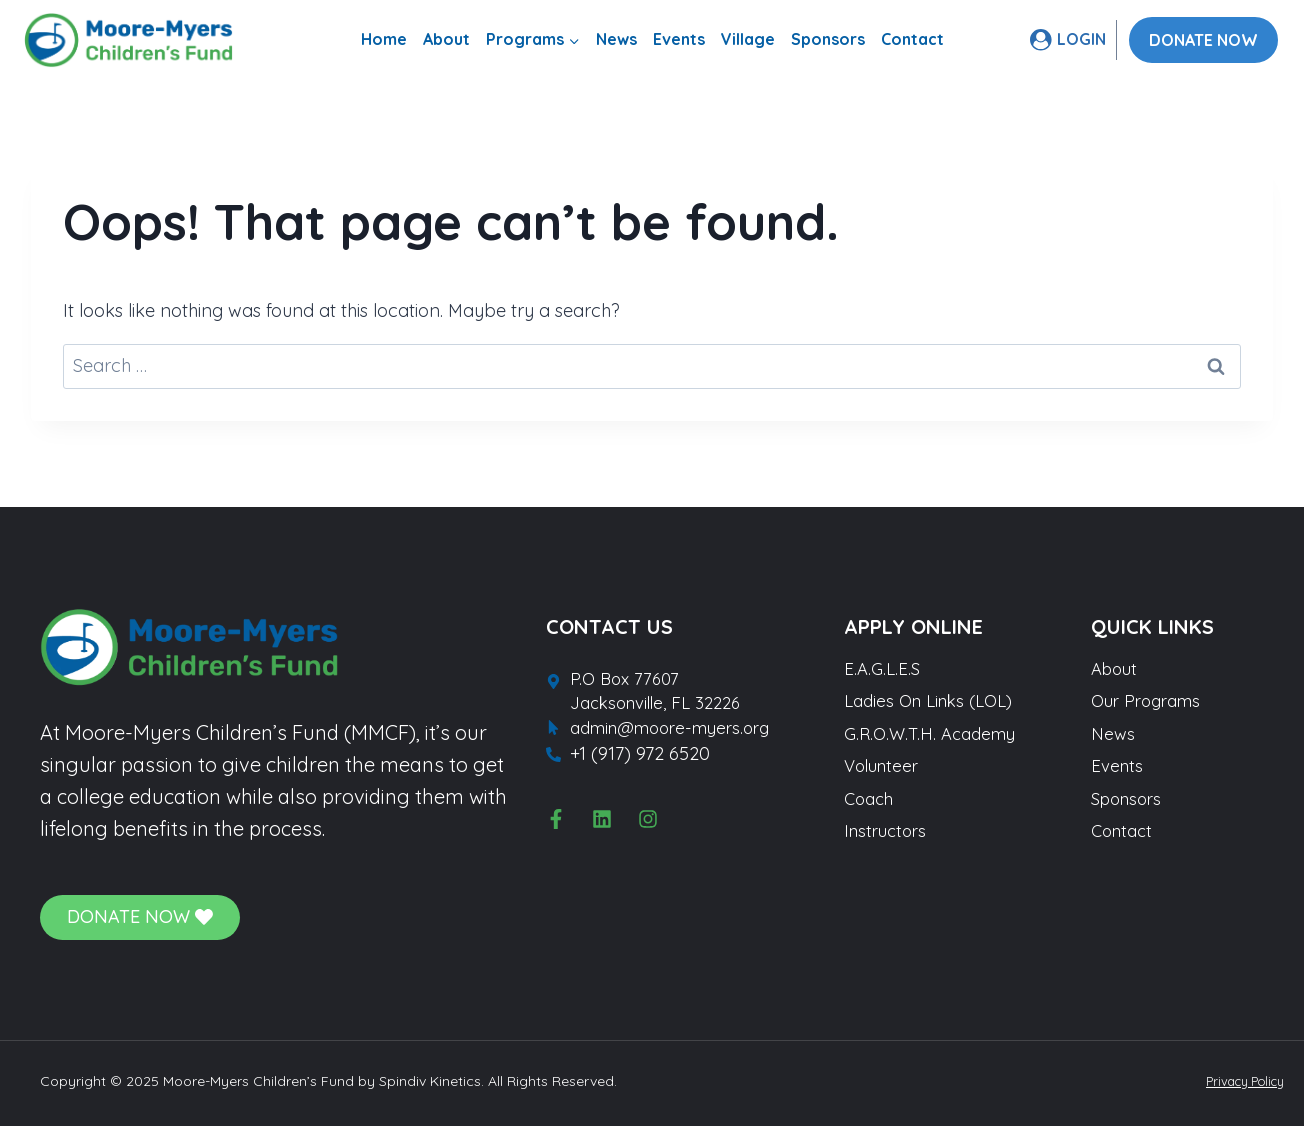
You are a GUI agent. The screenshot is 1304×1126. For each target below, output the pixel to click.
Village (748, 39)
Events (679, 39)
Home (384, 39)
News (616, 39)
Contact (912, 39)
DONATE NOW (1203, 40)
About (446, 39)
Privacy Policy (1237, 1081)
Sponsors (828, 39)
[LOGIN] (1068, 39)
